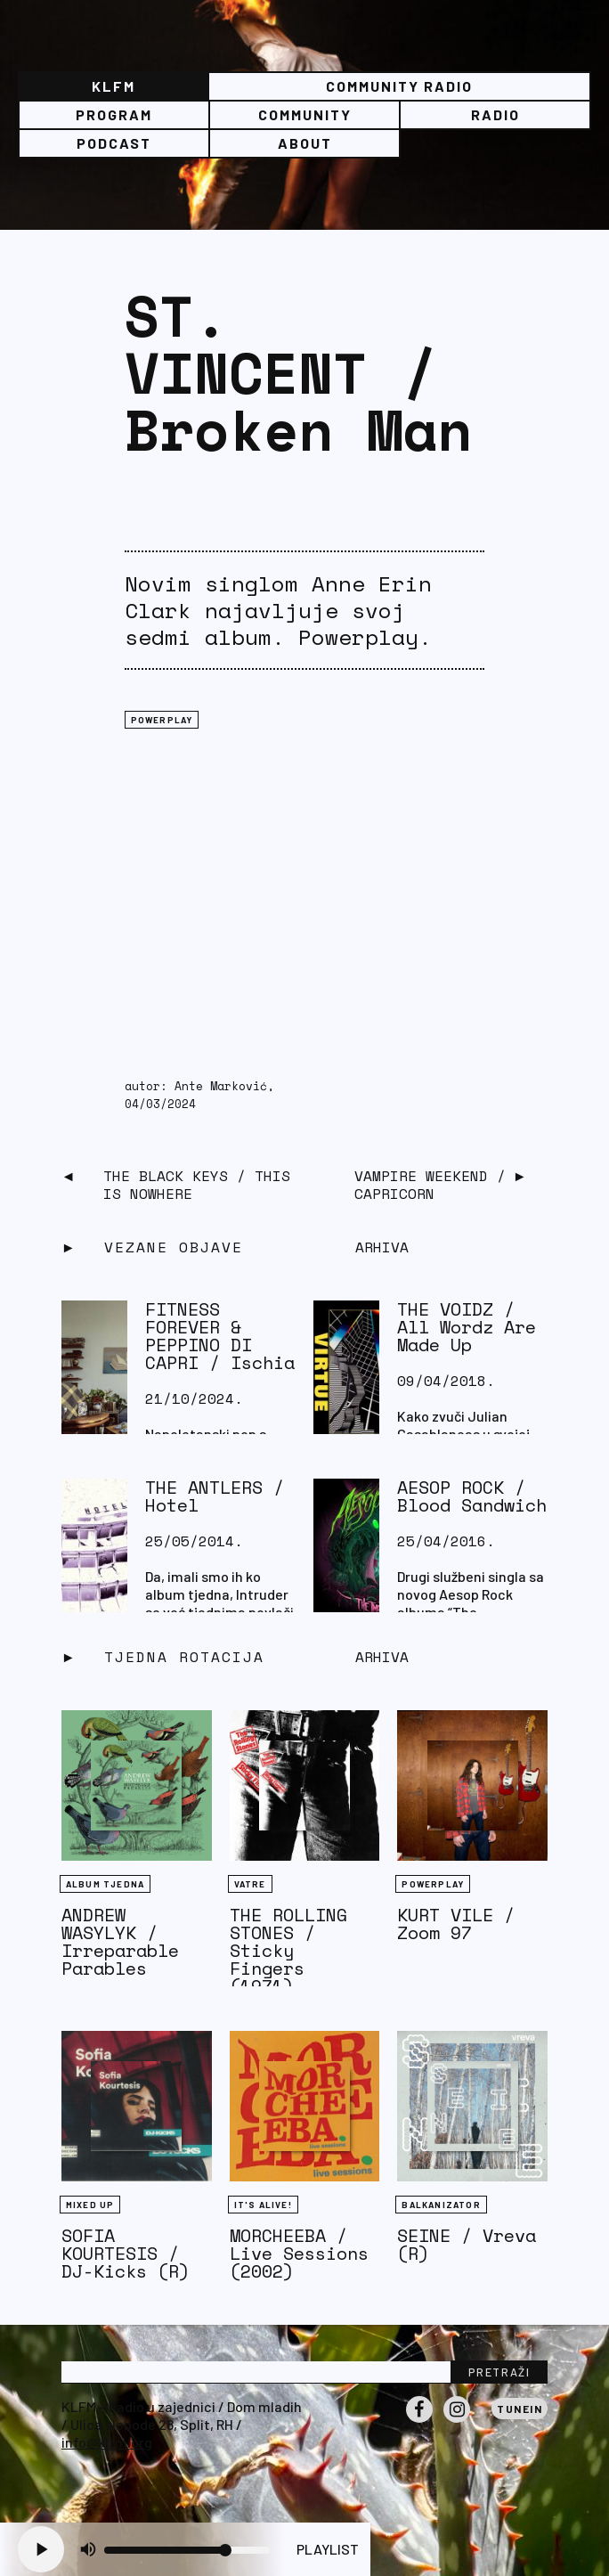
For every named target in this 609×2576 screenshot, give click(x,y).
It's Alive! (263, 2204)
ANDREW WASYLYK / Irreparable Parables (120, 1941)
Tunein (519, 2408)
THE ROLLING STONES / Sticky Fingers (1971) (288, 1950)
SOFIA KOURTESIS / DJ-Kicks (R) (125, 2253)
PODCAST (114, 143)
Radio (495, 114)
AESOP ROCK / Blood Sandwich (472, 1496)
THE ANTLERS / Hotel (214, 1496)
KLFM (113, 85)
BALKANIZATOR (441, 2204)
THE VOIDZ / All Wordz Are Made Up (466, 1326)
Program (114, 114)
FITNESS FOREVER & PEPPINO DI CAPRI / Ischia (220, 1335)
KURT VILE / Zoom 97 (456, 1923)
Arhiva (382, 1656)
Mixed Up (90, 2204)
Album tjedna (105, 1884)
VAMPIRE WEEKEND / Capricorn (430, 1184)
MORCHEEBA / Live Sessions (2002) (299, 2253)
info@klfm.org (106, 2441)
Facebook (419, 2422)
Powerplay (162, 719)
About (305, 143)
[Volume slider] (187, 2550)
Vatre (250, 1884)
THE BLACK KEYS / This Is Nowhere (196, 1184)
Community (305, 114)
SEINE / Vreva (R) (466, 2244)
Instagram (456, 2422)
